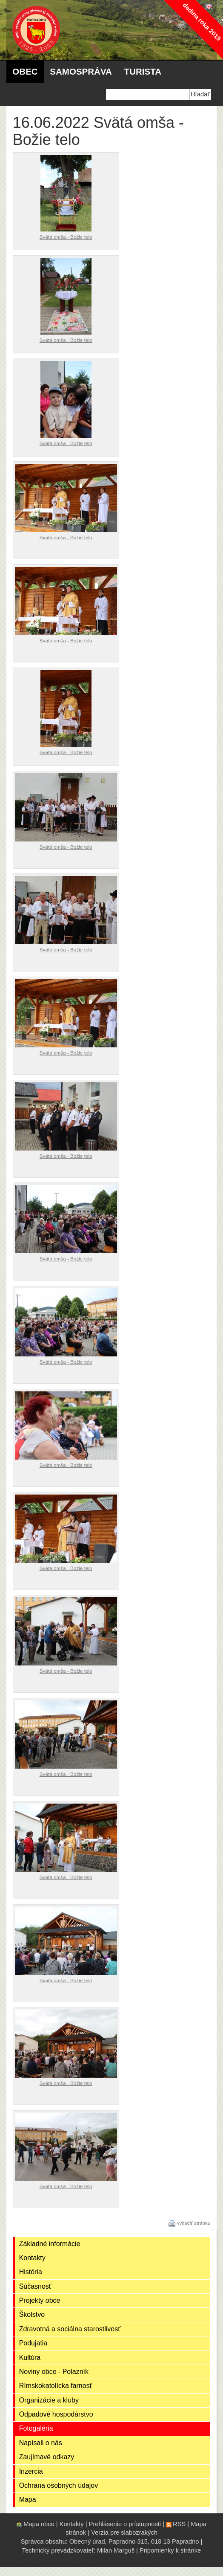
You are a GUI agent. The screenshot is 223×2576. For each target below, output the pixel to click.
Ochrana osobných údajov (58, 2485)
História (30, 2271)
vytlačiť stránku (194, 2223)
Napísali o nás (40, 2442)
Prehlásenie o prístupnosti (125, 2524)
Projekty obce (39, 2300)
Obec (24, 71)
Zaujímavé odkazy (46, 2456)
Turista (142, 71)
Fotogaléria (36, 2428)
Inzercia (31, 2471)
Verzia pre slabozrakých (124, 2532)
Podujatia (33, 2343)
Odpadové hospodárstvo (56, 2414)
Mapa (27, 2499)
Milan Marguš (115, 2550)
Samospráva (81, 71)
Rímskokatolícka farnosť (55, 2385)
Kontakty (32, 2257)
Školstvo (32, 2314)
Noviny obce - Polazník (54, 2371)
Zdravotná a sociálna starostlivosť (70, 2329)
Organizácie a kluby (49, 2400)
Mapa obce (38, 2524)
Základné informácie (49, 2243)
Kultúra (30, 2357)
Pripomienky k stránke (170, 2550)
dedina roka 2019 (201, 21)
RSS (179, 2524)
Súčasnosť (35, 2286)
